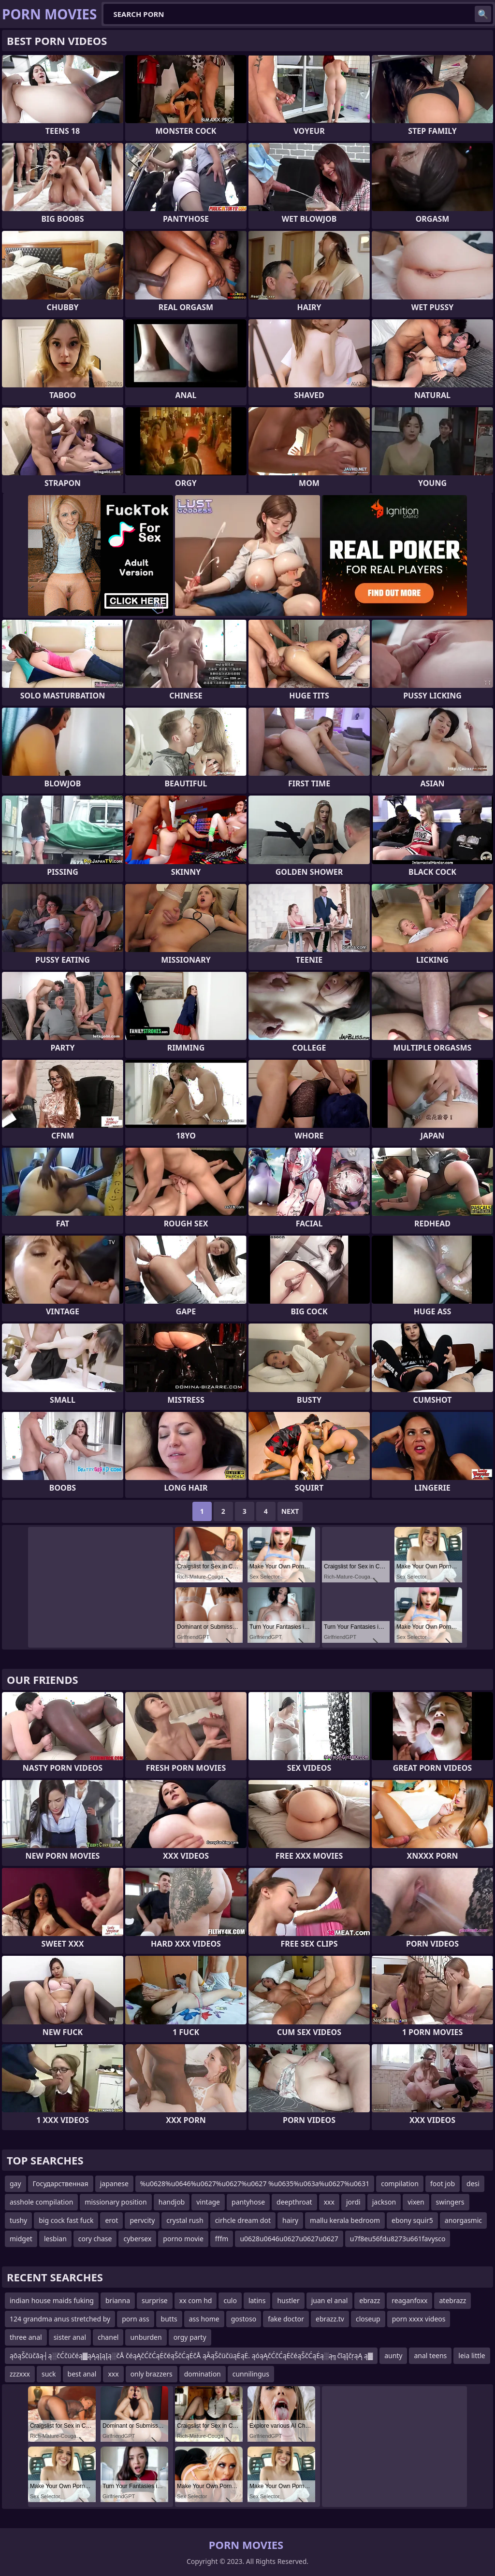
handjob (172, 2201)
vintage (208, 2201)
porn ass (135, 2318)
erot (111, 2220)
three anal (26, 2337)
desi (473, 2183)
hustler (288, 2300)
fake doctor (286, 2318)
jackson (384, 2201)
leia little (471, 2355)
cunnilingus (251, 2373)
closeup (368, 2318)
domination (202, 2373)
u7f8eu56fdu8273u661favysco (398, 2238)
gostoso (244, 2318)
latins (257, 2300)
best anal (82, 2373)
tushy (18, 2220)
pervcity (142, 2220)
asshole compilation (41, 2201)
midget (21, 2238)
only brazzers (152, 2373)
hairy (290, 2220)
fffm (222, 2238)
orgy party (190, 2337)
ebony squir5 (412, 2220)
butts (169, 2318)
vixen (416, 2201)
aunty (393, 2355)
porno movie (183, 2238)
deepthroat (294, 2201)
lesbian (55, 2238)
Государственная (60, 2183)
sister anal (70, 2337)
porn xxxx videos (419, 2318)
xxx (329, 2201)
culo (229, 2300)
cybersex (137, 2238)
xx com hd (195, 2300)
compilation (400, 2183)
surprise (155, 2300)
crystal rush (184, 2220)
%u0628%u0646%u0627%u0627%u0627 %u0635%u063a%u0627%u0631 (254, 2183)
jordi (353, 2201)
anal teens (430, 2355)
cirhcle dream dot (243, 2220)
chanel (108, 2337)
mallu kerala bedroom (345, 2220)
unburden (145, 2337)
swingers (450, 2201)
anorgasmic (463, 2220)
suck (49, 2373)
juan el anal (329, 2300)
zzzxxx (20, 2373)
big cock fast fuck (66, 2220)
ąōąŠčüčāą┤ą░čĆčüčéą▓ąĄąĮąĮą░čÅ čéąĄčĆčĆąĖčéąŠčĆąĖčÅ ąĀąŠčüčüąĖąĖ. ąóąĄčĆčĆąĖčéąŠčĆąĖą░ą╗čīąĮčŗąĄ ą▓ (191, 2355)
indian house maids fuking (52, 2300)
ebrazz (369, 2300)
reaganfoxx (409, 2300)
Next (290, 1511)
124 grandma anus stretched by (60, 2318)
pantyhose (248, 2201)
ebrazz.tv (330, 2318)
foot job (442, 2183)
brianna (117, 2300)
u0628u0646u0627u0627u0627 (289, 2238)
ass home (204, 2318)
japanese (114, 2183)
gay (15, 2183)
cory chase (95, 2238)
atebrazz (452, 2300)
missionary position (115, 2201)
